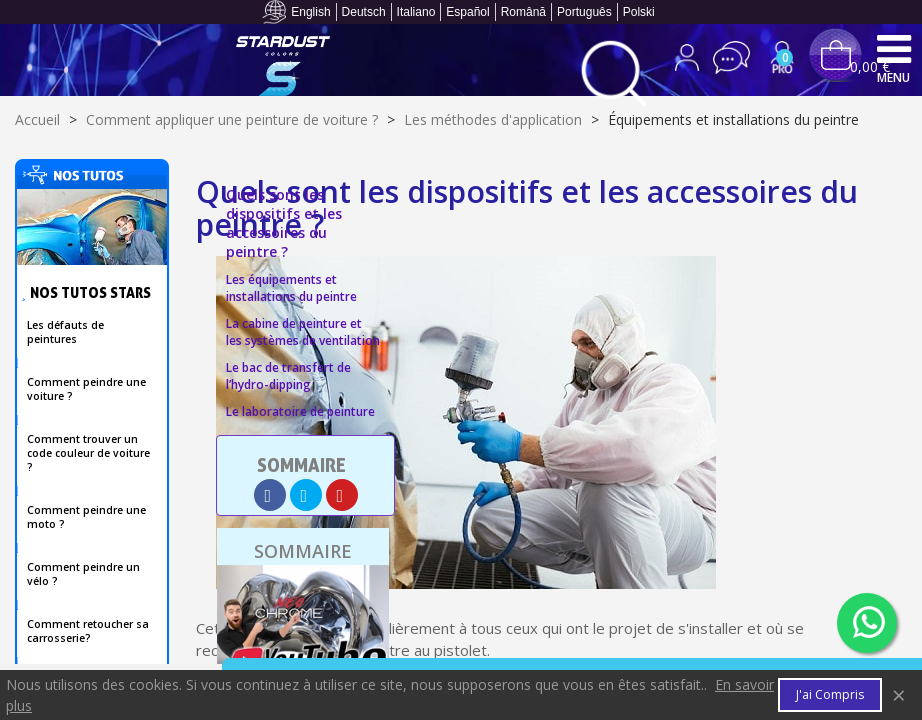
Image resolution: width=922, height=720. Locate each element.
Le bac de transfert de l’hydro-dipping (288, 376)
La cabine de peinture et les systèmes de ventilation (303, 332)
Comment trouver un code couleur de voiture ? (88, 453)
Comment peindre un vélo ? (83, 574)
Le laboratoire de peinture (300, 411)
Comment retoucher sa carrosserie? (88, 631)
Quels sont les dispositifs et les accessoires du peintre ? (284, 223)
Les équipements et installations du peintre (291, 288)
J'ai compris (830, 694)
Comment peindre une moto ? (86, 517)
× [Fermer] (899, 694)
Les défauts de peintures (65, 332)
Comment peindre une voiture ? (86, 389)
